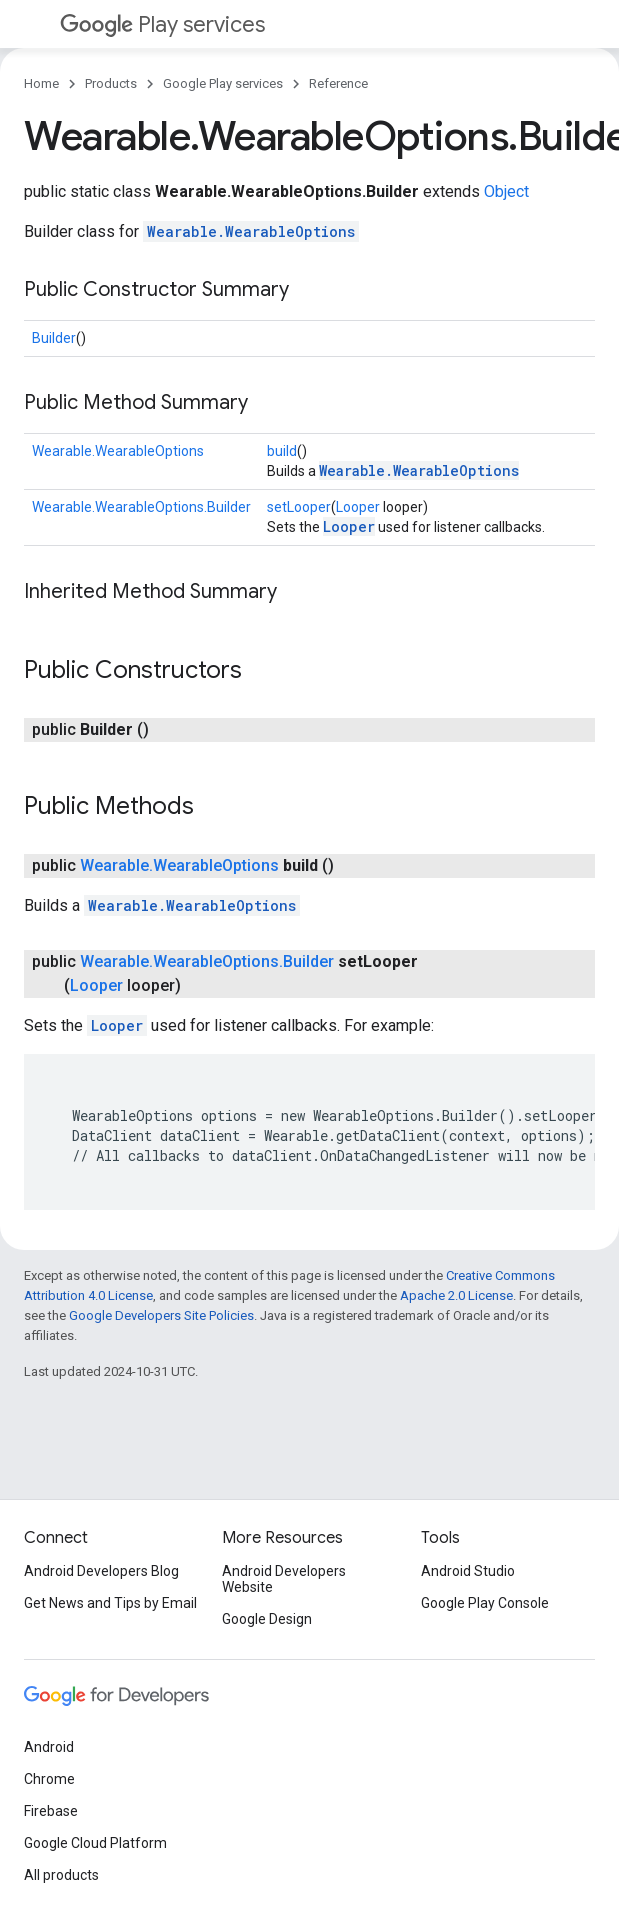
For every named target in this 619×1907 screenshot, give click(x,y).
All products (61, 1875)
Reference (338, 83)
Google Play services (223, 83)
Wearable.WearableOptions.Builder (141, 507)
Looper (358, 507)
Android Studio (468, 1571)
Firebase (51, 1811)
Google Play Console (485, 1603)
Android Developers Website (284, 1579)
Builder (54, 338)
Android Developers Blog (101, 1571)
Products (111, 83)
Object (506, 191)
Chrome (49, 1779)
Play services (162, 24)
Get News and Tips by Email (110, 1603)
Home (41, 83)
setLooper (299, 507)
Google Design (267, 1619)
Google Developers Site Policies (161, 1315)
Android (49, 1747)
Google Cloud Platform (95, 1843)
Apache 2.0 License (456, 1295)
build (282, 451)
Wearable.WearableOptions (251, 231)
